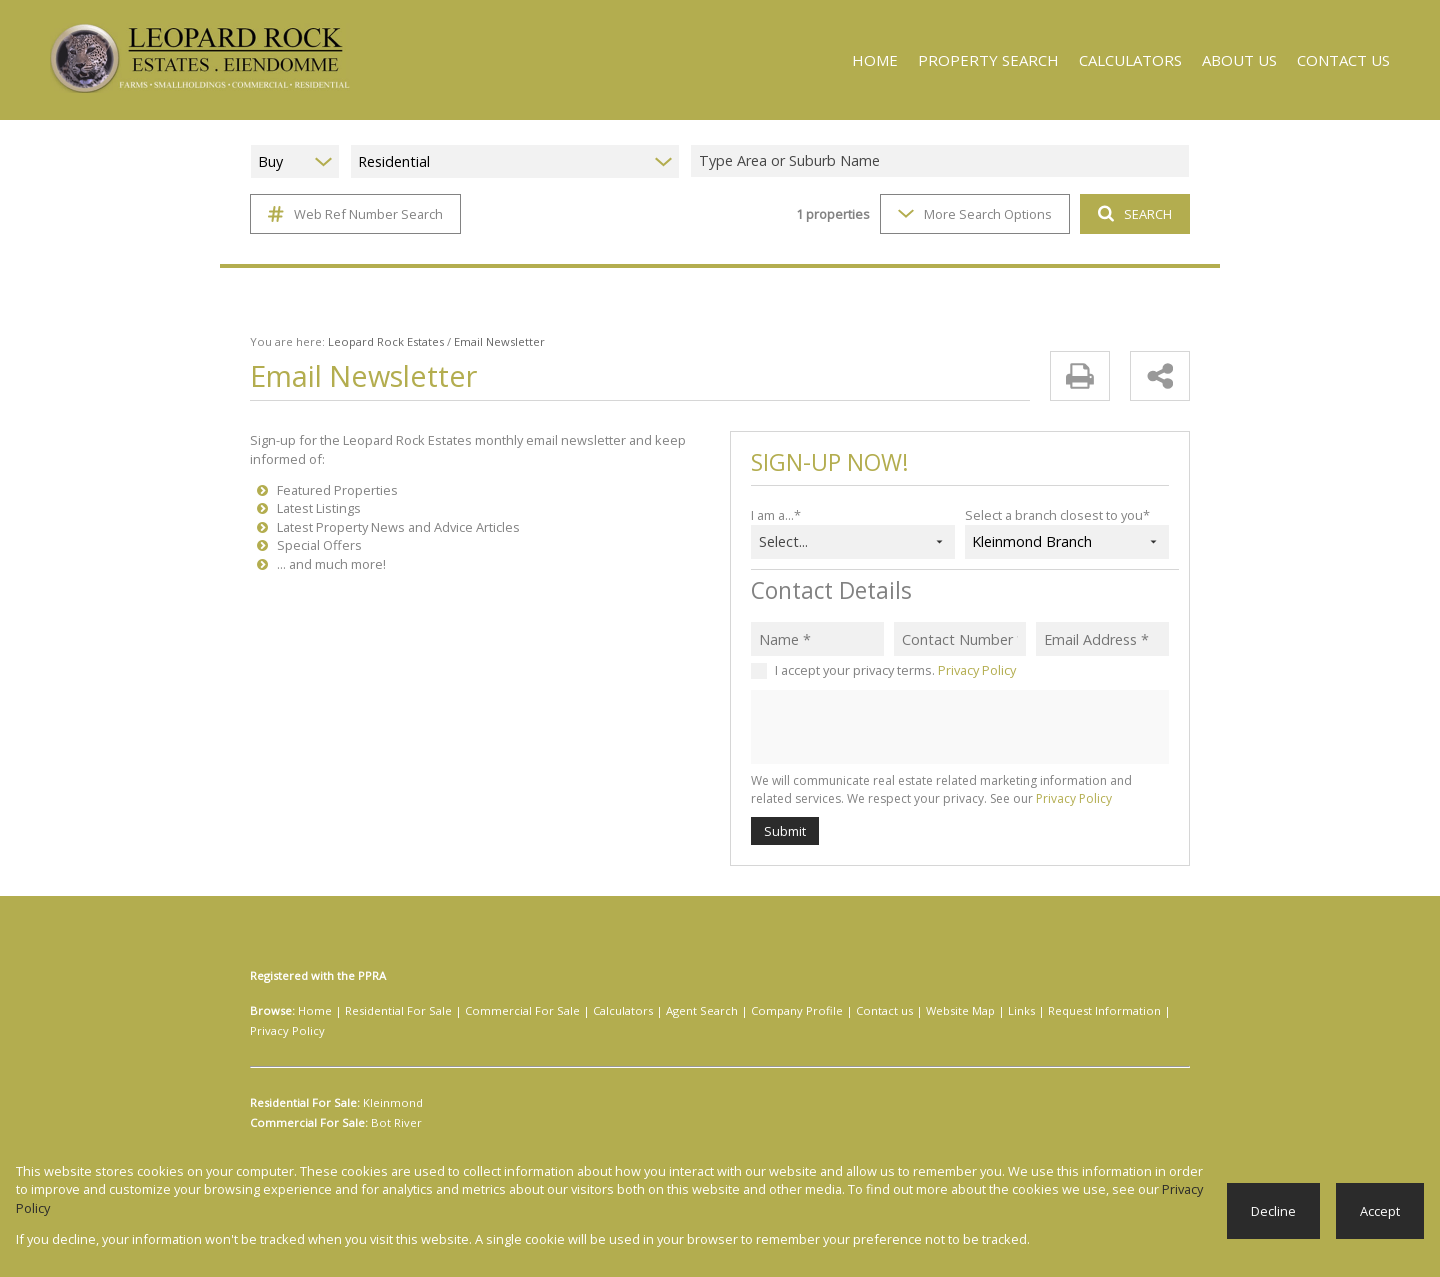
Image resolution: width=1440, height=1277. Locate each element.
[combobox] (943, 161)
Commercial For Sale (498, 1011)
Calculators (588, 1011)
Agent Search (659, 1011)
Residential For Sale (386, 1011)
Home (312, 1011)
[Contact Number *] (960, 639)
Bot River (391, 1103)
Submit (784, 830)
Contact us (820, 1011)
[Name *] (817, 639)
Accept (1380, 1219)
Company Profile (743, 1011)
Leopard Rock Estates (375, 342)
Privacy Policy (975, 669)
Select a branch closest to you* (1053, 514)
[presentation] (959, 728)
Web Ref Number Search (352, 214)
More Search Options (973, 213)
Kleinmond (390, 1083)
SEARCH (1132, 213)
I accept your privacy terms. (895, 669)
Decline (1275, 1219)
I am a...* (776, 514)
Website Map (888, 1011)
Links (943, 1011)
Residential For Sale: (305, 1083)
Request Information (1016, 1011)
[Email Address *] (1102, 639)
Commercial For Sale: (307, 1103)
